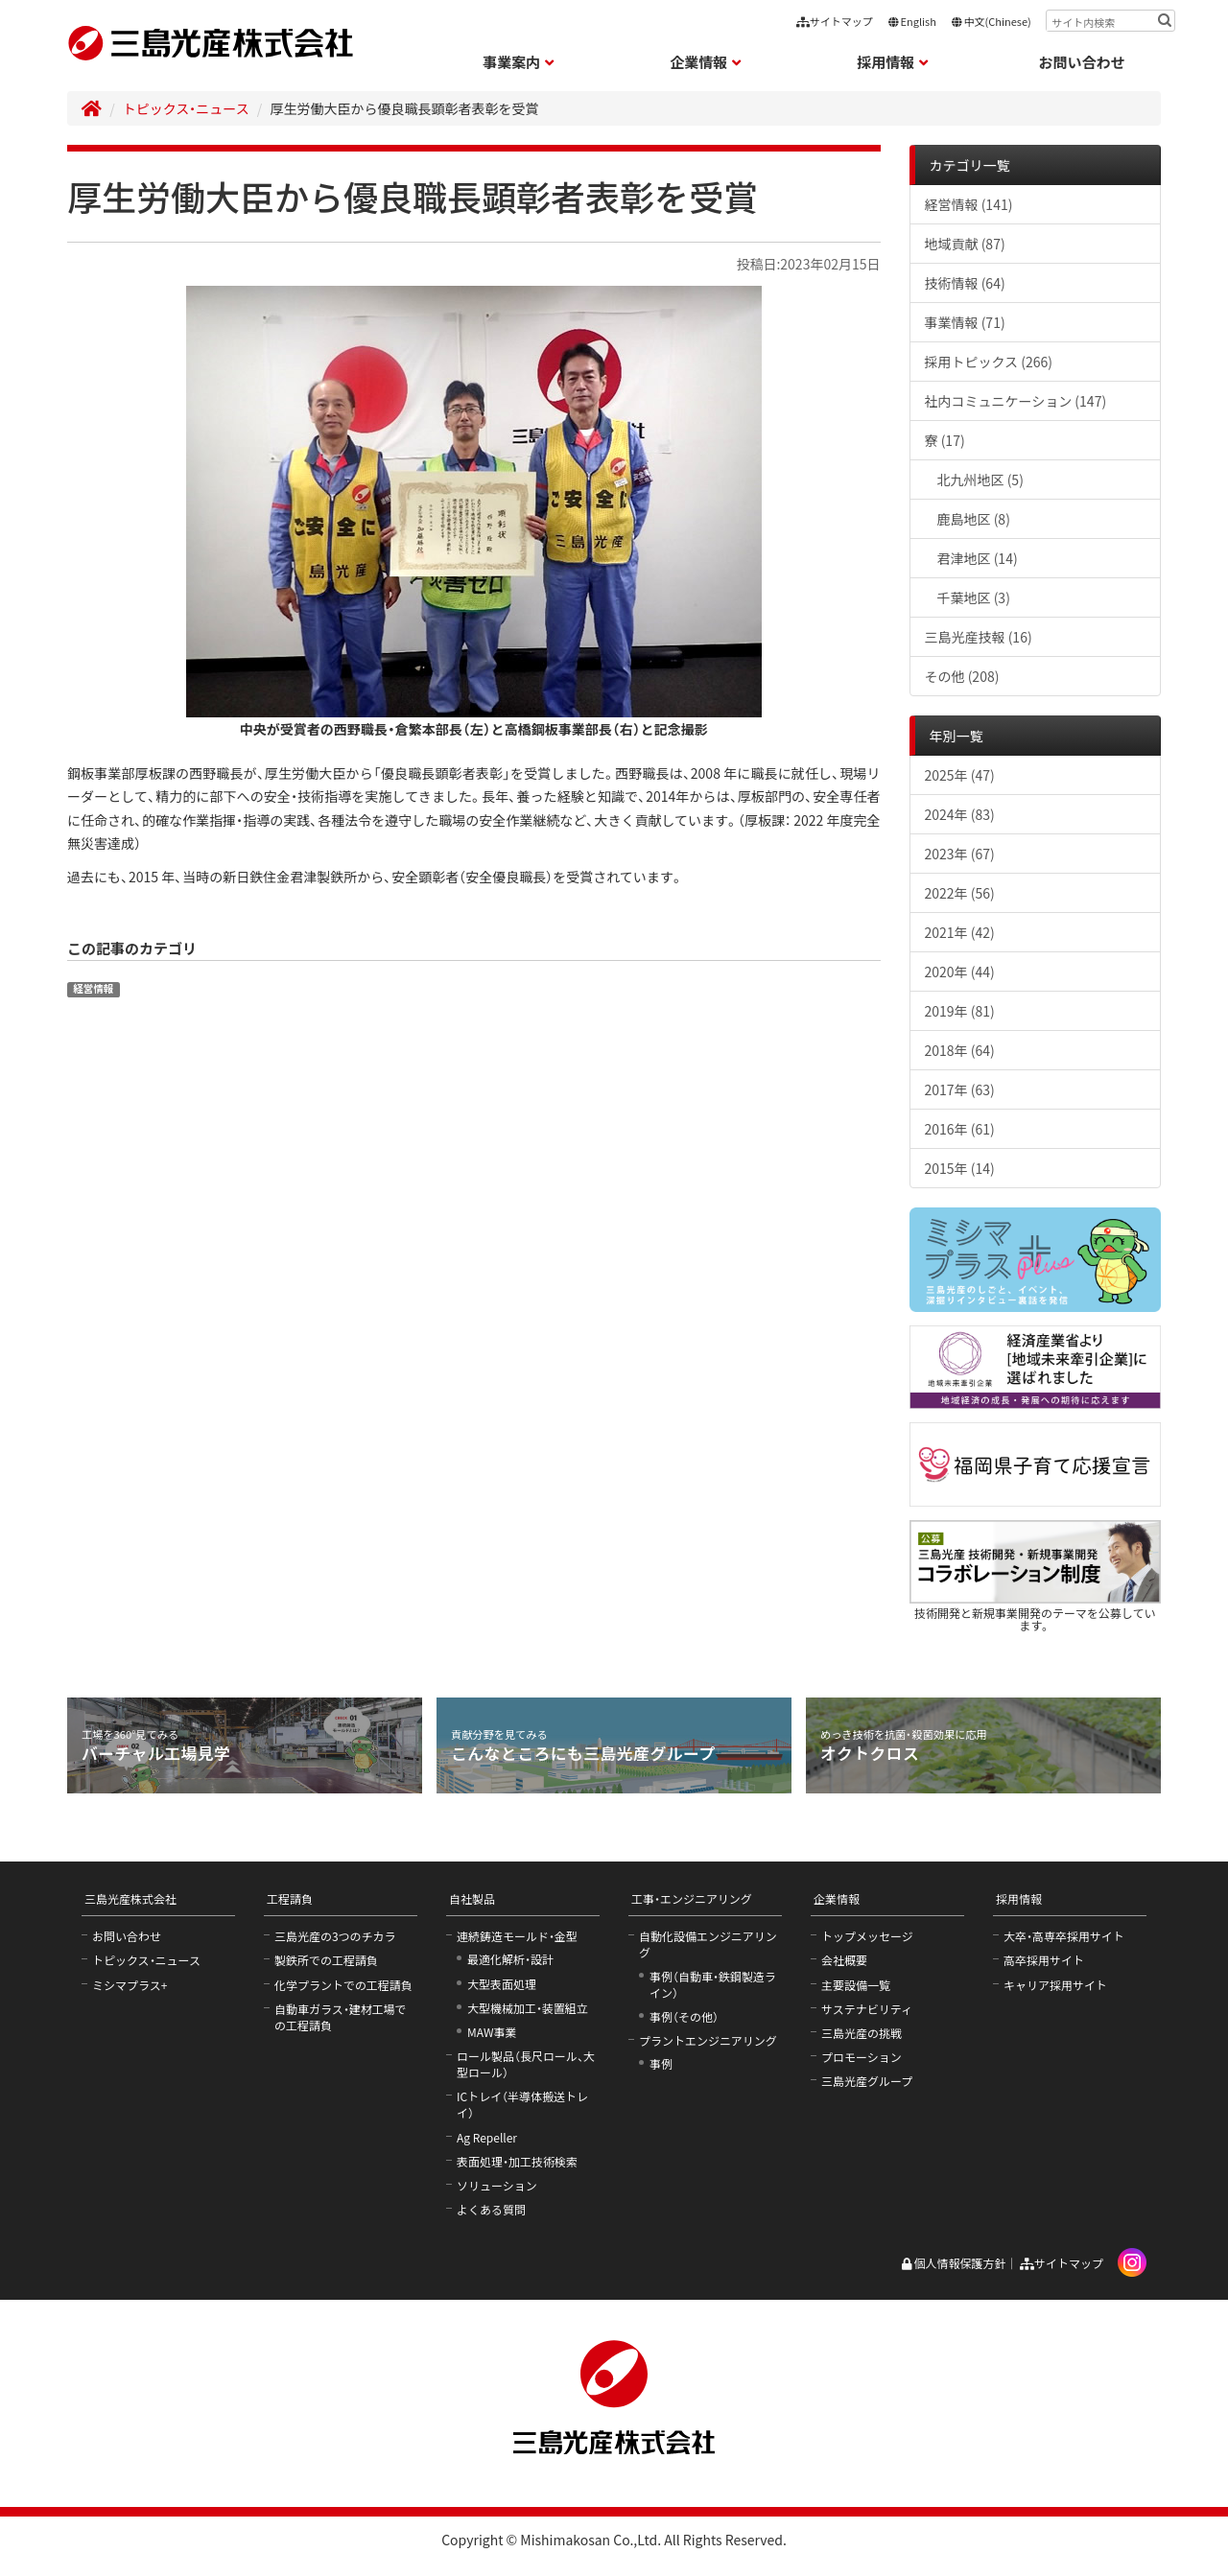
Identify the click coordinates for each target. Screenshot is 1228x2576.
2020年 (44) (960, 971)
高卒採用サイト (1044, 1960)
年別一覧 (956, 735)
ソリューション (497, 2185)
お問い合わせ (1082, 62)
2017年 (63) (960, 1089)
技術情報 (965, 283)
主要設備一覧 (855, 1985)
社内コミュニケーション (1016, 400)
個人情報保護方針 (953, 2263)
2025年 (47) (960, 775)
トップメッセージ (867, 1936)
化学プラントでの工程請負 (343, 1985)
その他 (962, 676)
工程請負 (290, 1898)
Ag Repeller (487, 2137)
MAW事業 (492, 2032)
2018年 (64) (960, 1050)
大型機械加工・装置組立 (527, 2008)
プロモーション (861, 2057)
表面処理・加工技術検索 (517, 2161)
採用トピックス (989, 361)
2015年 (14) (960, 1168)
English (911, 21)
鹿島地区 (973, 518)
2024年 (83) (960, 814)
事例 (661, 2063)
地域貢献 (965, 243)
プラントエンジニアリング (708, 2040)
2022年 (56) (960, 892)
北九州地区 (980, 479)
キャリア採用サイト (1055, 1985)
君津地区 (977, 558)
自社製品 (472, 1898)
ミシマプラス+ (129, 1985)
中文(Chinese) (991, 21)
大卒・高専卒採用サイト (1064, 1936)
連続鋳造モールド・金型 (517, 1936)
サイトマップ (834, 21)
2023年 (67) (960, 853)
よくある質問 (491, 2209)
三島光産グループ (866, 2081)
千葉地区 (973, 597)
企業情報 (837, 1898)
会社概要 (844, 1960)
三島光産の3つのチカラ (335, 1936)
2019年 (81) (960, 1010)
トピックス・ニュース (186, 108)
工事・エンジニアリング (691, 1898)
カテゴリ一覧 (970, 165)
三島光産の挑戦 (861, 2033)
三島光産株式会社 (130, 1898)
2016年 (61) (960, 1128)
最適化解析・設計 (510, 1959)
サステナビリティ (866, 2009)
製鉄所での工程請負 (326, 1960)
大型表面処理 (501, 1984)
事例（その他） (684, 2016)
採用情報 (1019, 1898)
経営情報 (93, 988)
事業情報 (965, 322)
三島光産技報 (978, 636)
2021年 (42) (960, 932)
